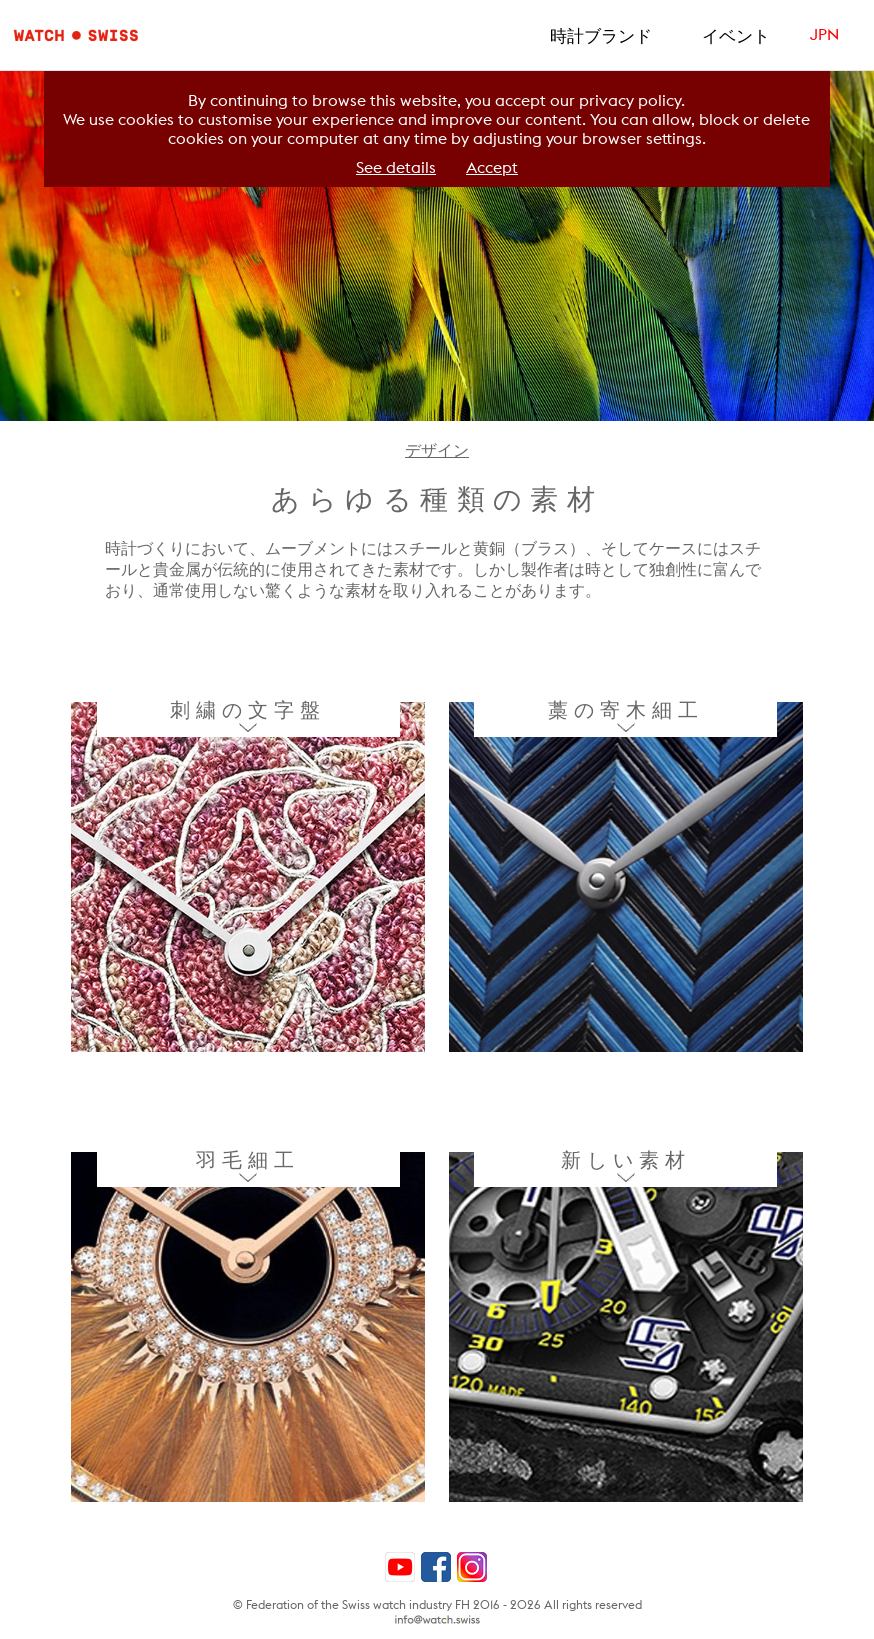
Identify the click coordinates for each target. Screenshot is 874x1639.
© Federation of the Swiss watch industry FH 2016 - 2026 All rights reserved (437, 1604)
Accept (492, 167)
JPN (824, 34)
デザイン (437, 450)
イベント (736, 36)
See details (396, 167)
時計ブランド (601, 36)
